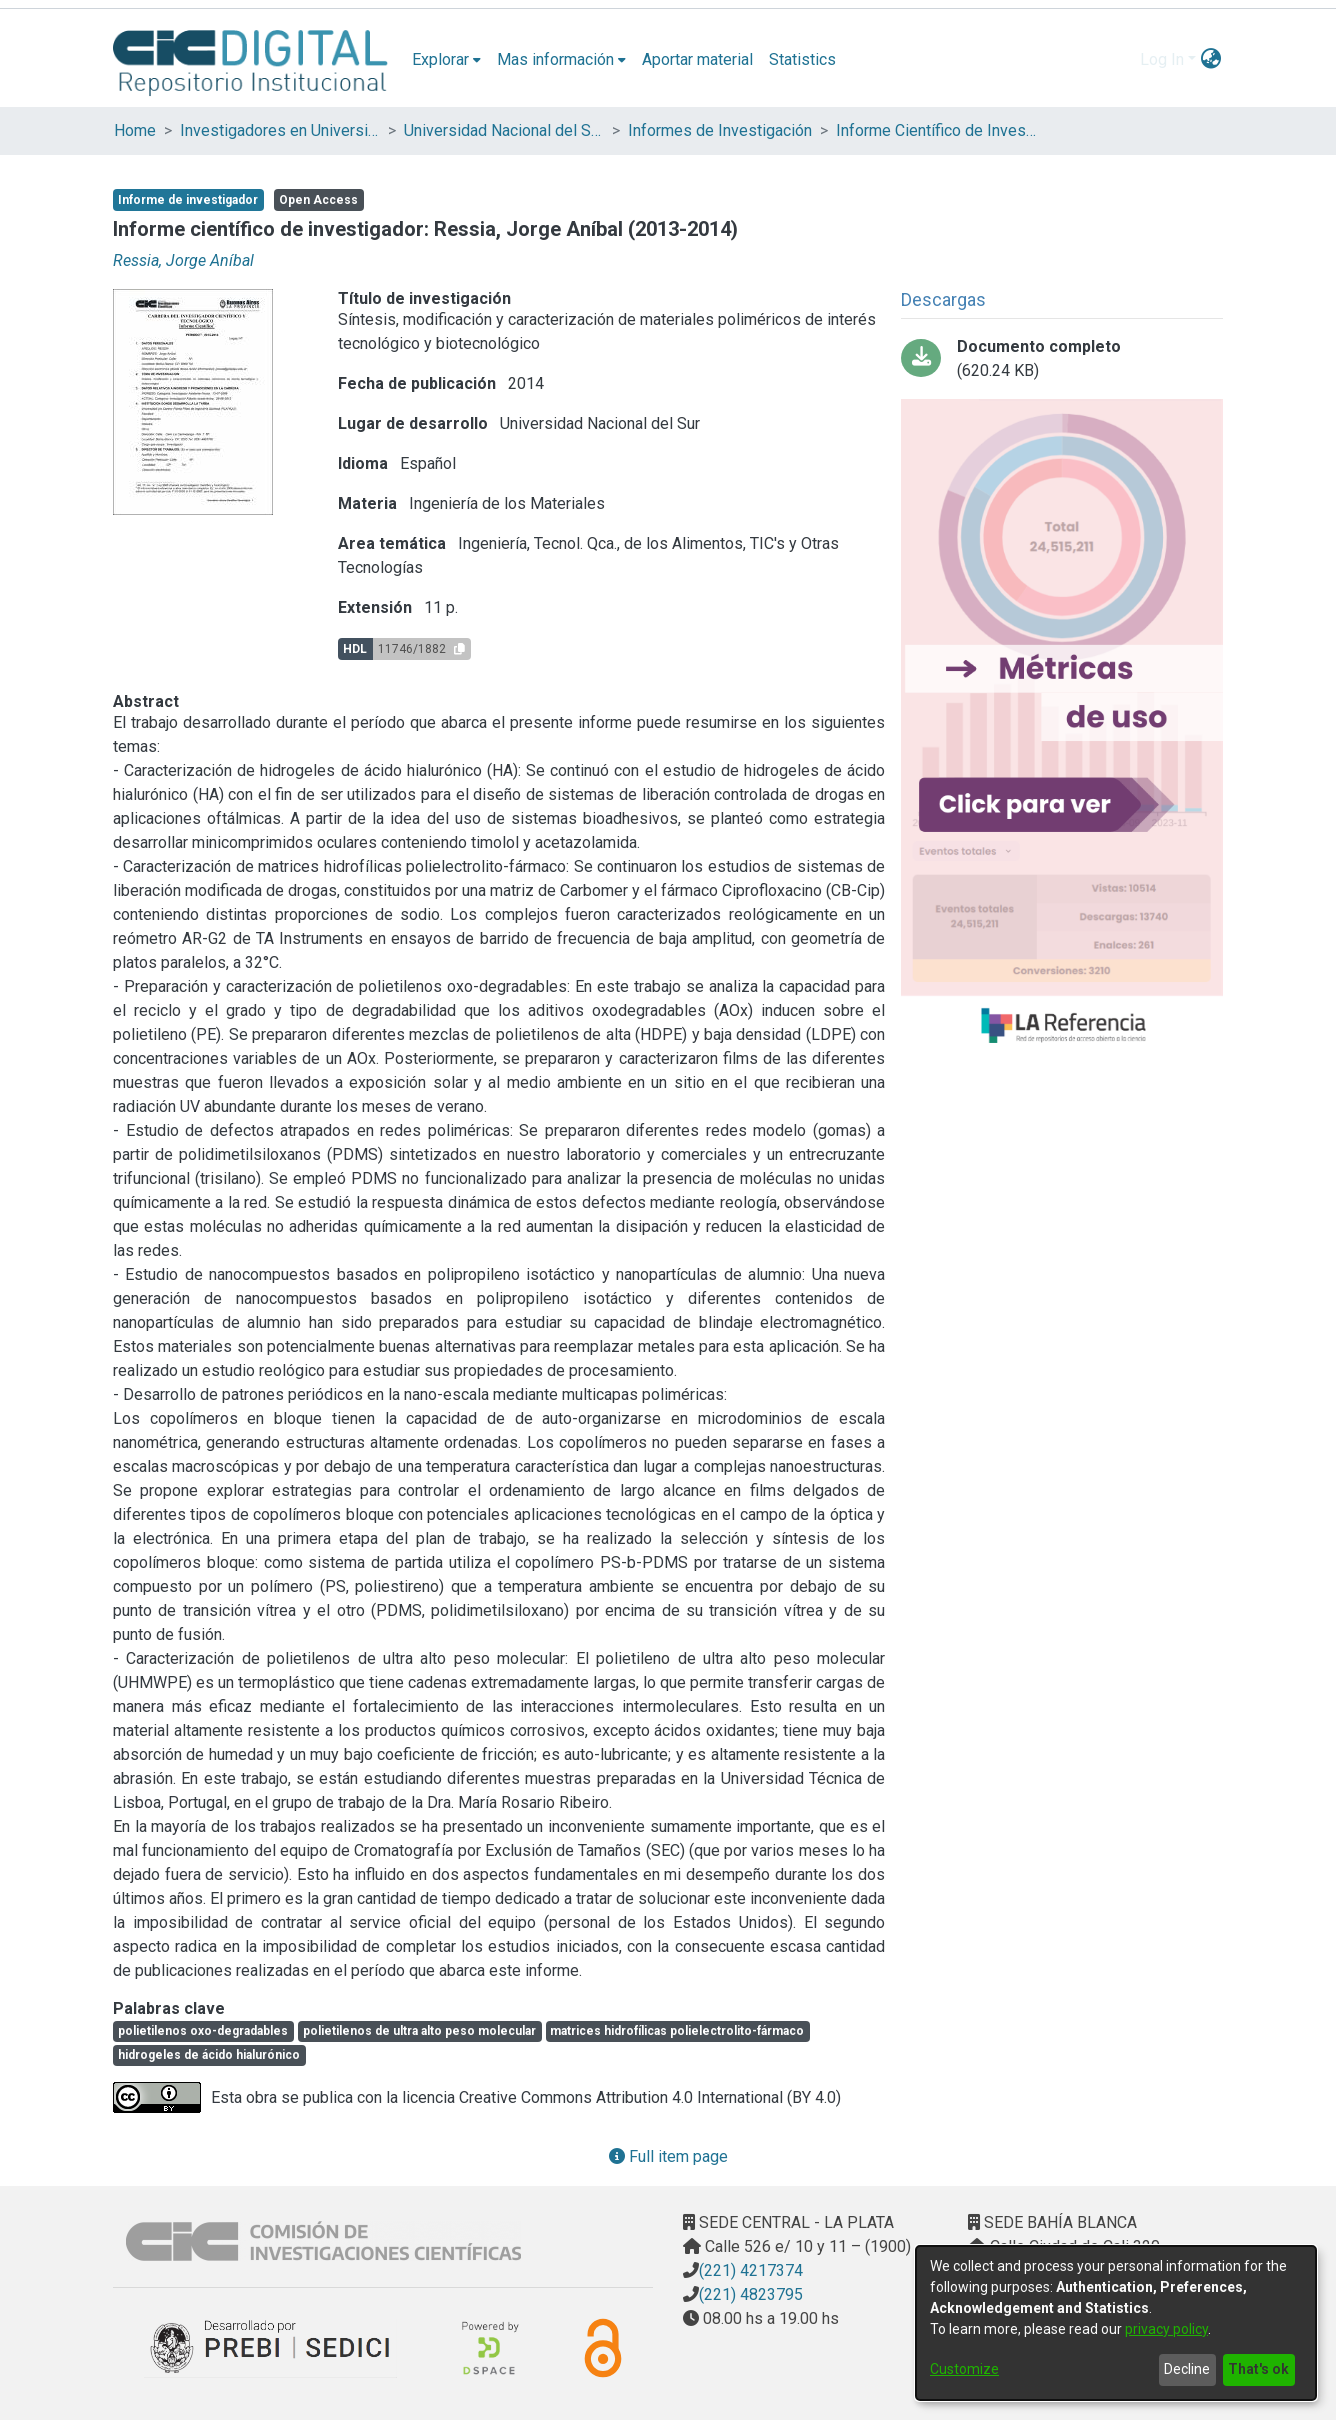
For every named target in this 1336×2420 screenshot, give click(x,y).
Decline (1187, 2369)
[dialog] (1116, 2323)
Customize (964, 2369)
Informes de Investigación (720, 130)
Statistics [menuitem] (802, 59)
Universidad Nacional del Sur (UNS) (504, 130)
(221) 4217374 (751, 2270)
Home (135, 130)
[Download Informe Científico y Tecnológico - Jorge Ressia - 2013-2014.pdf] (1062, 359)
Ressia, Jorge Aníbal (183, 260)
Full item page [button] (668, 2156)
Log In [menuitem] (1162, 59)
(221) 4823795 (751, 2294)
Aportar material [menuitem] (697, 59)
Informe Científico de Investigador (936, 130)
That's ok (1258, 2369)
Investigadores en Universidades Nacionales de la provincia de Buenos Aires (280, 130)
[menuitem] (446, 60)
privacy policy (1166, 2329)
